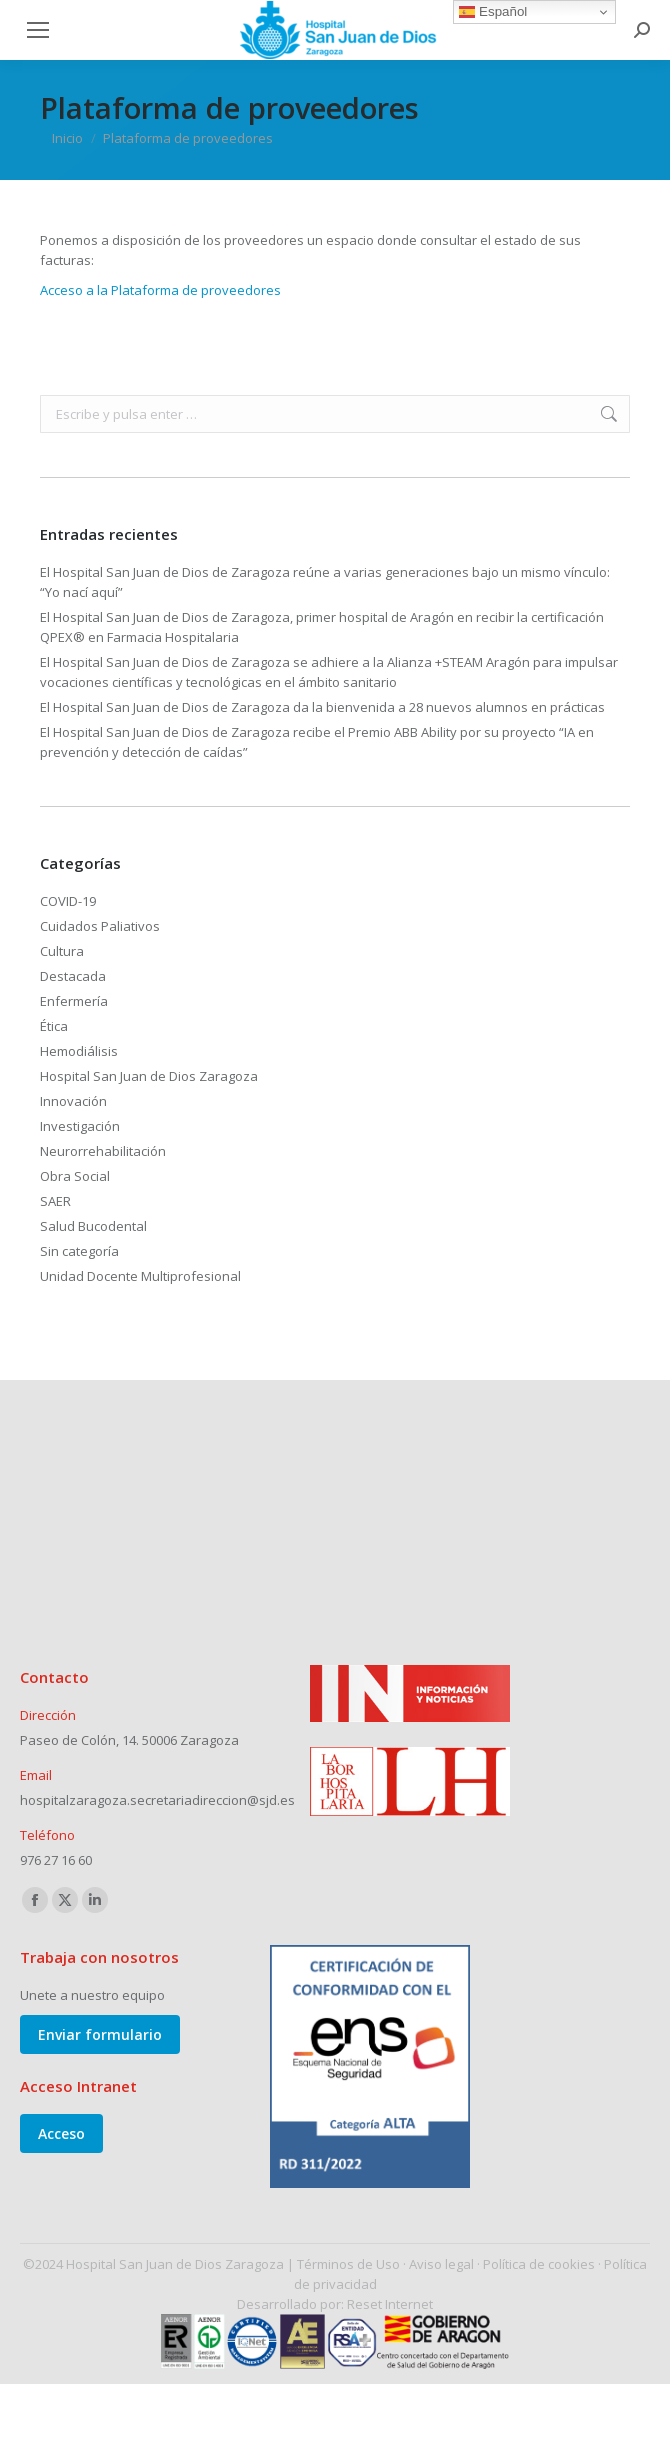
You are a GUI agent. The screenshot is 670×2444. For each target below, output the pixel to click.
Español (493, 12)
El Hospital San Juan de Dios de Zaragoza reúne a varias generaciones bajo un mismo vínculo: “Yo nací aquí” (325, 582)
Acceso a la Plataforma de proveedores (163, 290)
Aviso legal (441, 2264)
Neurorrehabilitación (103, 1151)
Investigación (80, 1126)
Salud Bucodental (93, 1226)
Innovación (73, 1101)
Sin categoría (79, 1251)
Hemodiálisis (79, 1051)
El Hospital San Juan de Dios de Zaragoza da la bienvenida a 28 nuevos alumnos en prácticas (322, 707)
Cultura (62, 951)
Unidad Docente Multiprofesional (140, 1276)
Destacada (73, 976)
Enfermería (74, 1001)
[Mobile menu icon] (38, 30)
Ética (54, 1026)
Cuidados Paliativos (100, 926)
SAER (55, 1201)
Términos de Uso (348, 2264)
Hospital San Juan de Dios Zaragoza (149, 1076)
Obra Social (75, 1176)
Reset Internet (390, 2304)
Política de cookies (539, 2264)
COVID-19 (68, 901)
